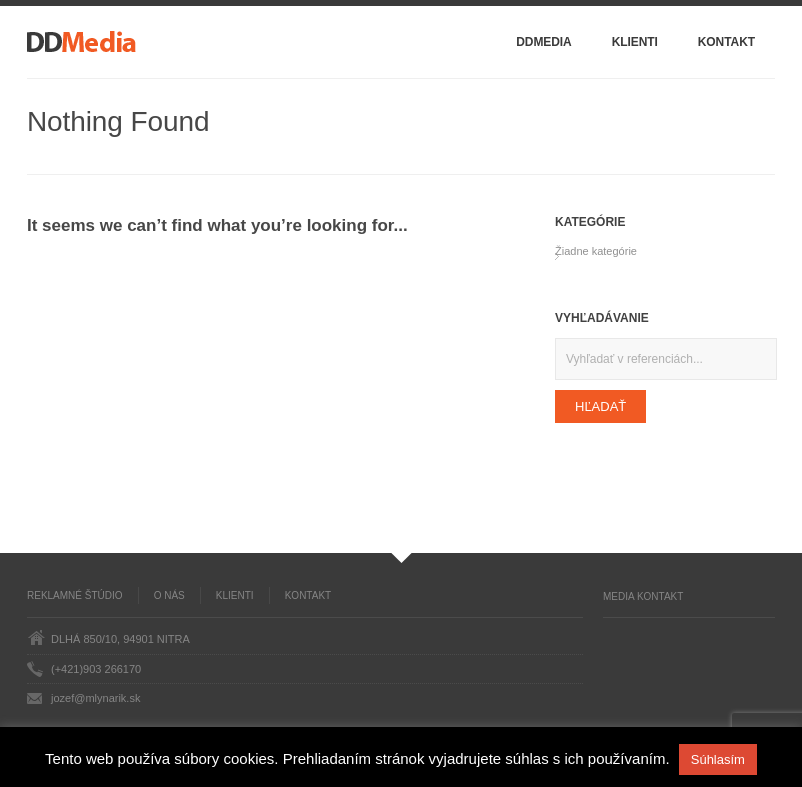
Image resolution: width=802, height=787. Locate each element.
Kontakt (726, 42)
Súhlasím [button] (718, 759)
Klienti (635, 42)
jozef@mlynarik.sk (95, 698)
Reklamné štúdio (75, 595)
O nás (169, 595)
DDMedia (543, 42)
